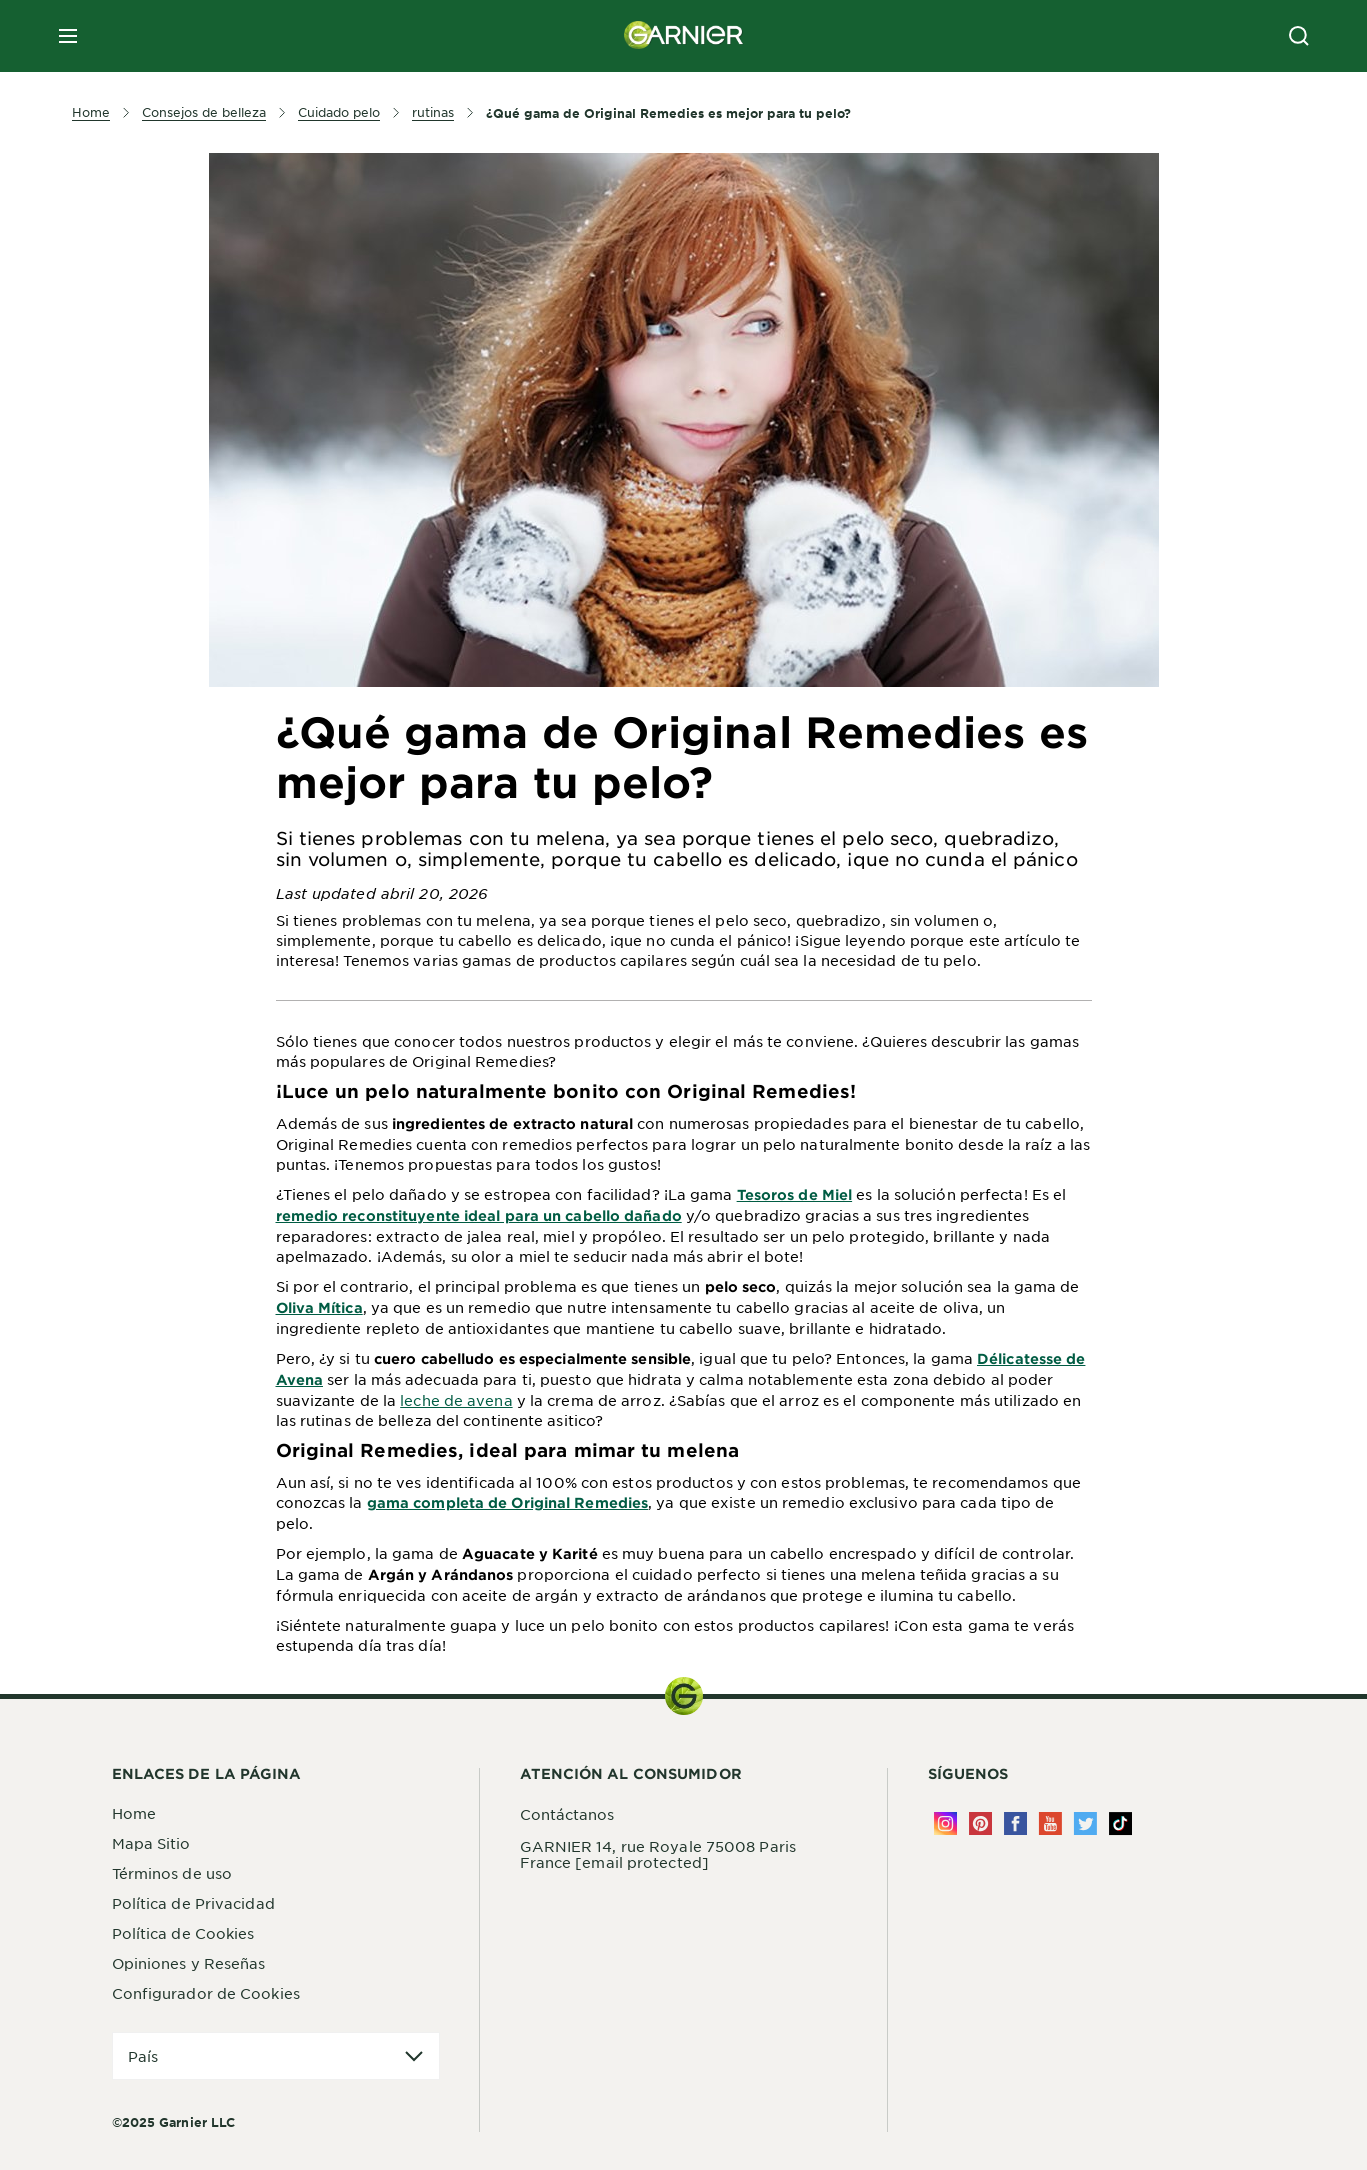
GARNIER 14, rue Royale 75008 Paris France (658, 1854)
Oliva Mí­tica (319, 1307)
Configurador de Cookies (206, 1993)
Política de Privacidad (193, 1903)
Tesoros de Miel (795, 1194)
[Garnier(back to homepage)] (684, 36)
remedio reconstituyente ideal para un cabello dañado (479, 1215)
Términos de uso (172, 1873)
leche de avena (456, 1400)
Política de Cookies (183, 1933)
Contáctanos (567, 1814)
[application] (276, 2056)
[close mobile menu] (68, 36)
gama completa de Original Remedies (507, 1502)
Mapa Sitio (151, 1843)
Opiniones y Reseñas (189, 1963)
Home (134, 1813)
